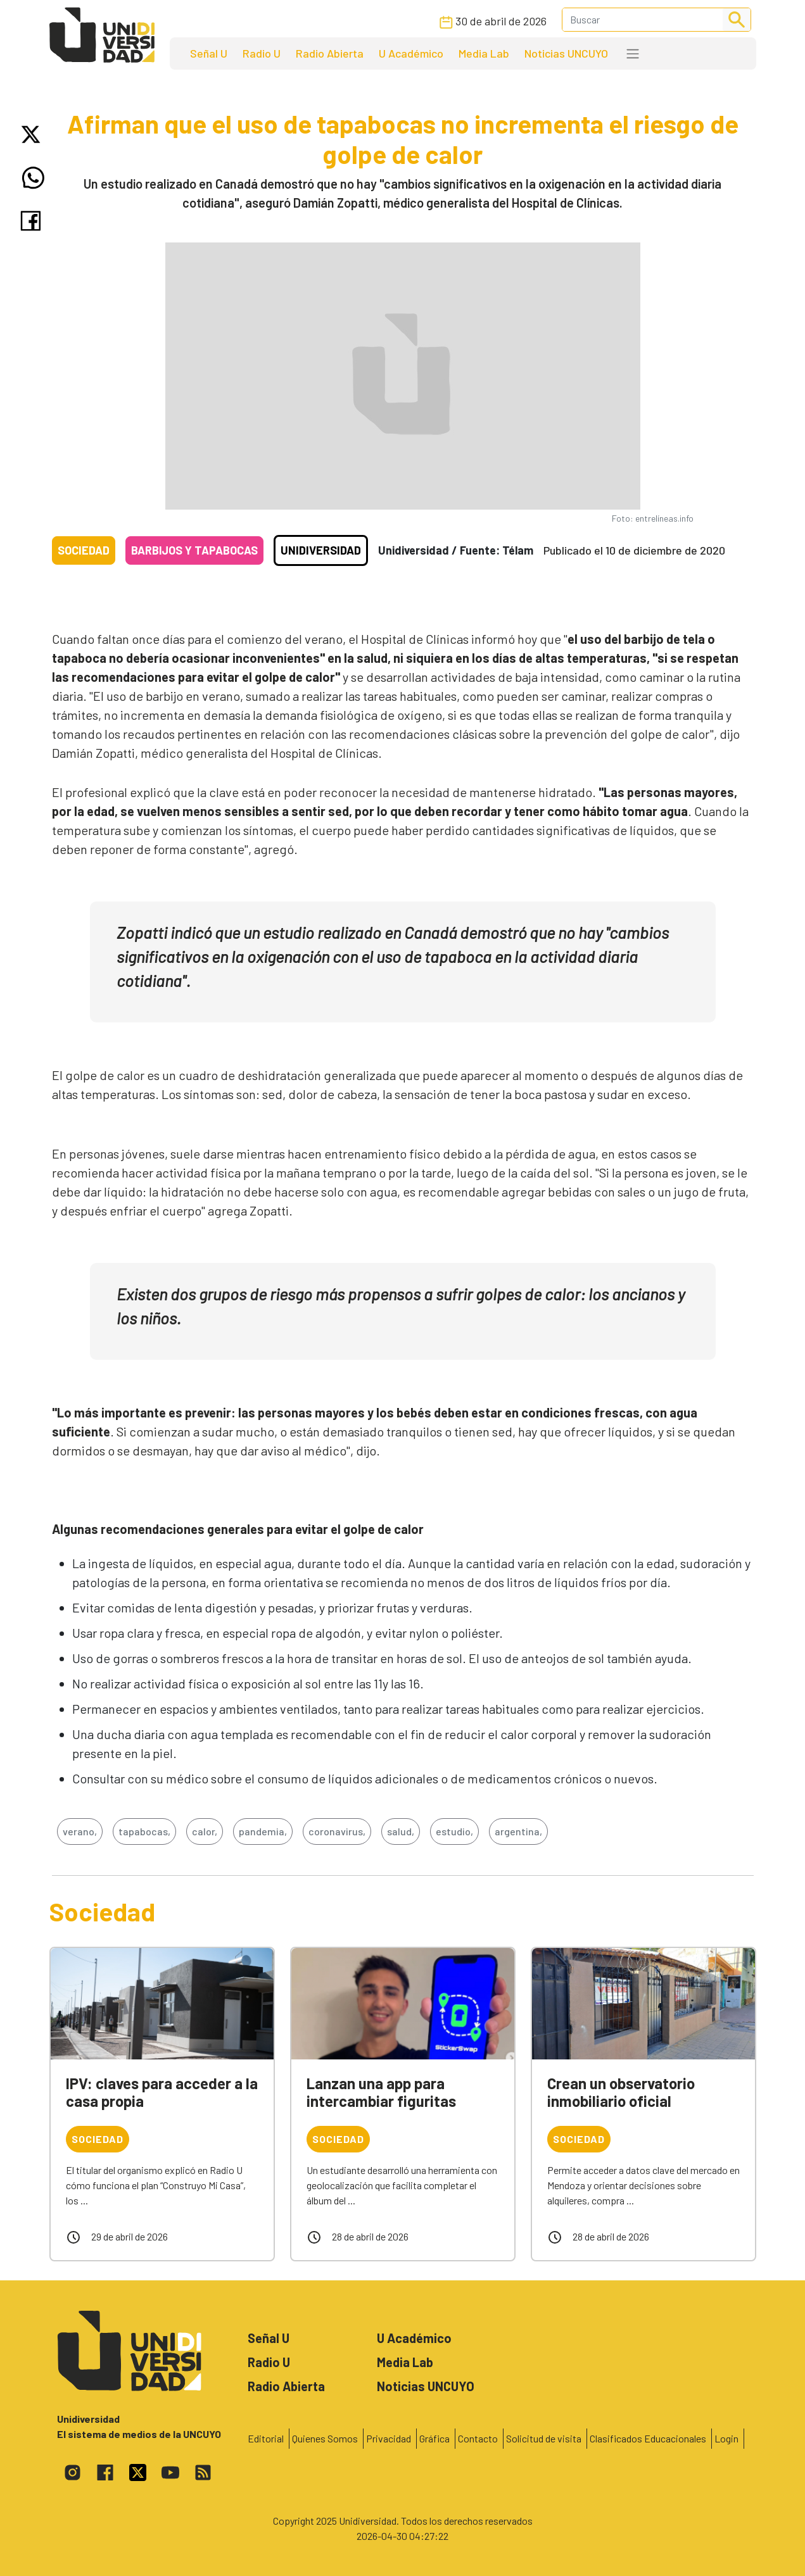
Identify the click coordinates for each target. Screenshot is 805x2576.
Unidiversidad (321, 550)
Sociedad (84, 550)
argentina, (518, 1831)
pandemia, (263, 1831)
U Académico (411, 53)
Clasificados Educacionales (648, 2438)
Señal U (208, 53)
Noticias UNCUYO (566, 53)
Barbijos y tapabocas (194, 550)
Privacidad (388, 2438)
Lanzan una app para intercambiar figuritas (381, 2092)
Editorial (266, 2438)
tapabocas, (144, 1831)
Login (726, 2438)
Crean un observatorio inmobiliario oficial (621, 2092)
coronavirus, (336, 1831)
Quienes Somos (325, 2438)
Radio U (262, 53)
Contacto (478, 2438)
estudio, (454, 1831)
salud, (400, 1831)
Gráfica (434, 2438)
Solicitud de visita (543, 2438)
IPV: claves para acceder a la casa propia (162, 2092)
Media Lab (484, 53)
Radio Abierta (330, 53)
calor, (204, 1831)
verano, (80, 1831)
